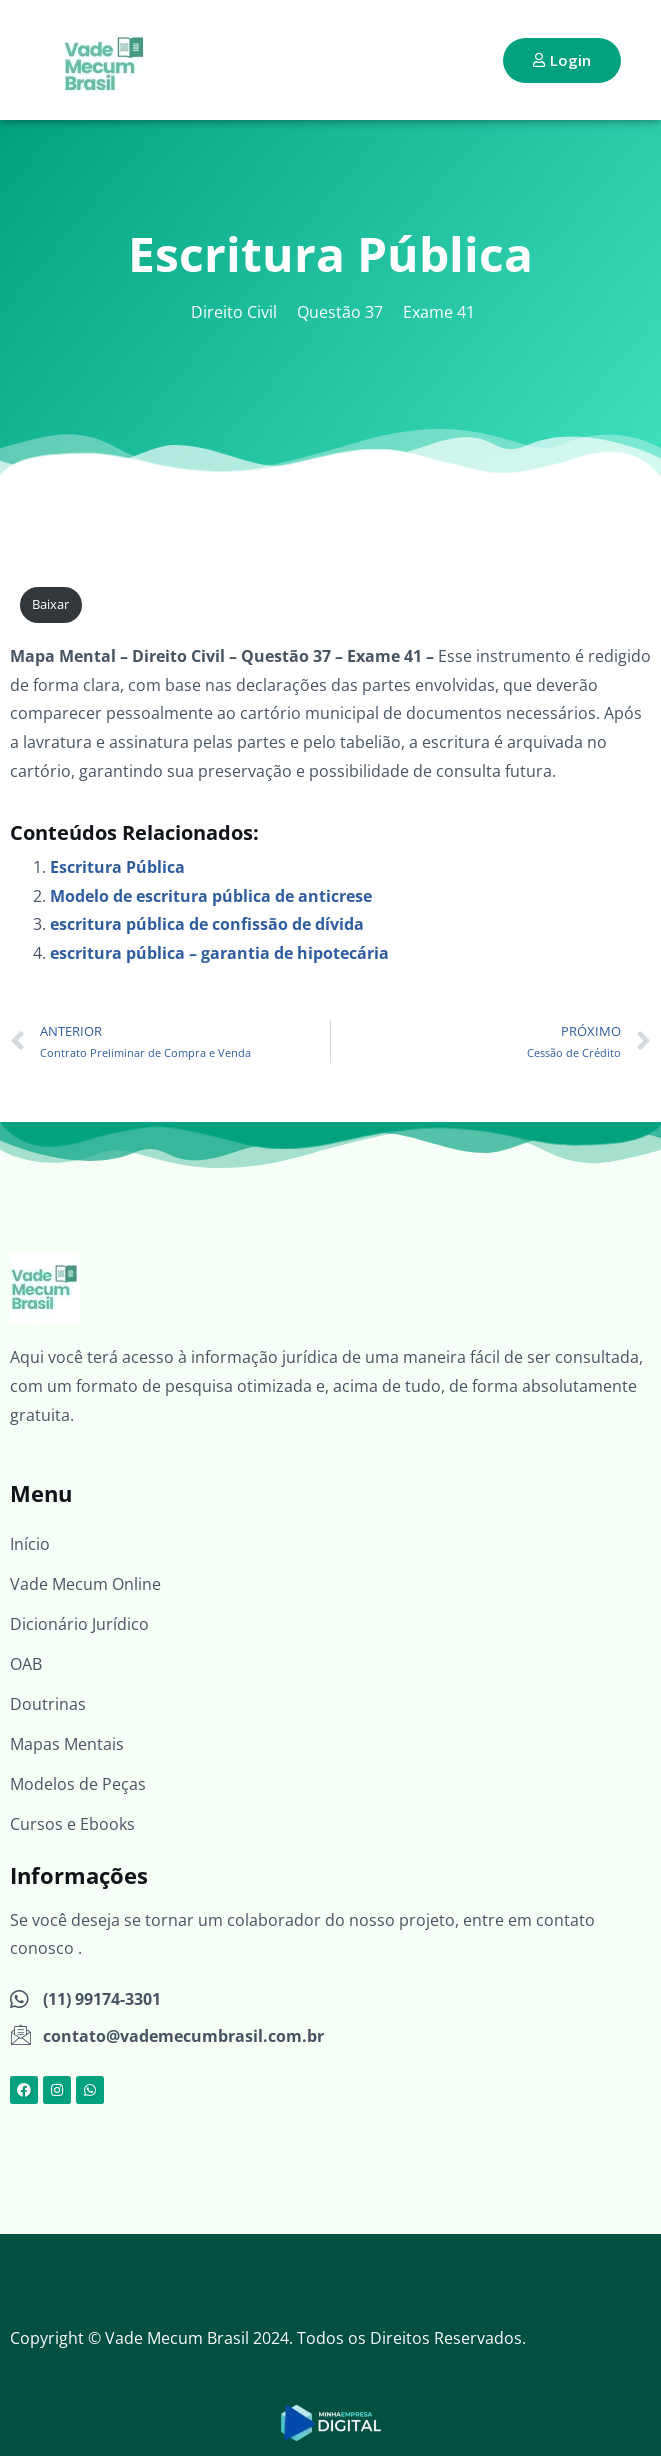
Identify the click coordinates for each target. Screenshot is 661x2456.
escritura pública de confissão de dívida (207, 924)
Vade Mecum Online (85, 1584)
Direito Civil (234, 312)
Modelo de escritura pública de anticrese (211, 896)
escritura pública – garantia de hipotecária (219, 953)
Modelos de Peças (78, 1784)
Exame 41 (439, 312)
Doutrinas (48, 1704)
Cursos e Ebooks (72, 1824)
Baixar (50, 604)
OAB (26, 1664)
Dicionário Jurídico (79, 1624)
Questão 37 (340, 312)
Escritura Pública (117, 867)
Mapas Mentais (67, 1744)
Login (562, 60)
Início (30, 1544)
